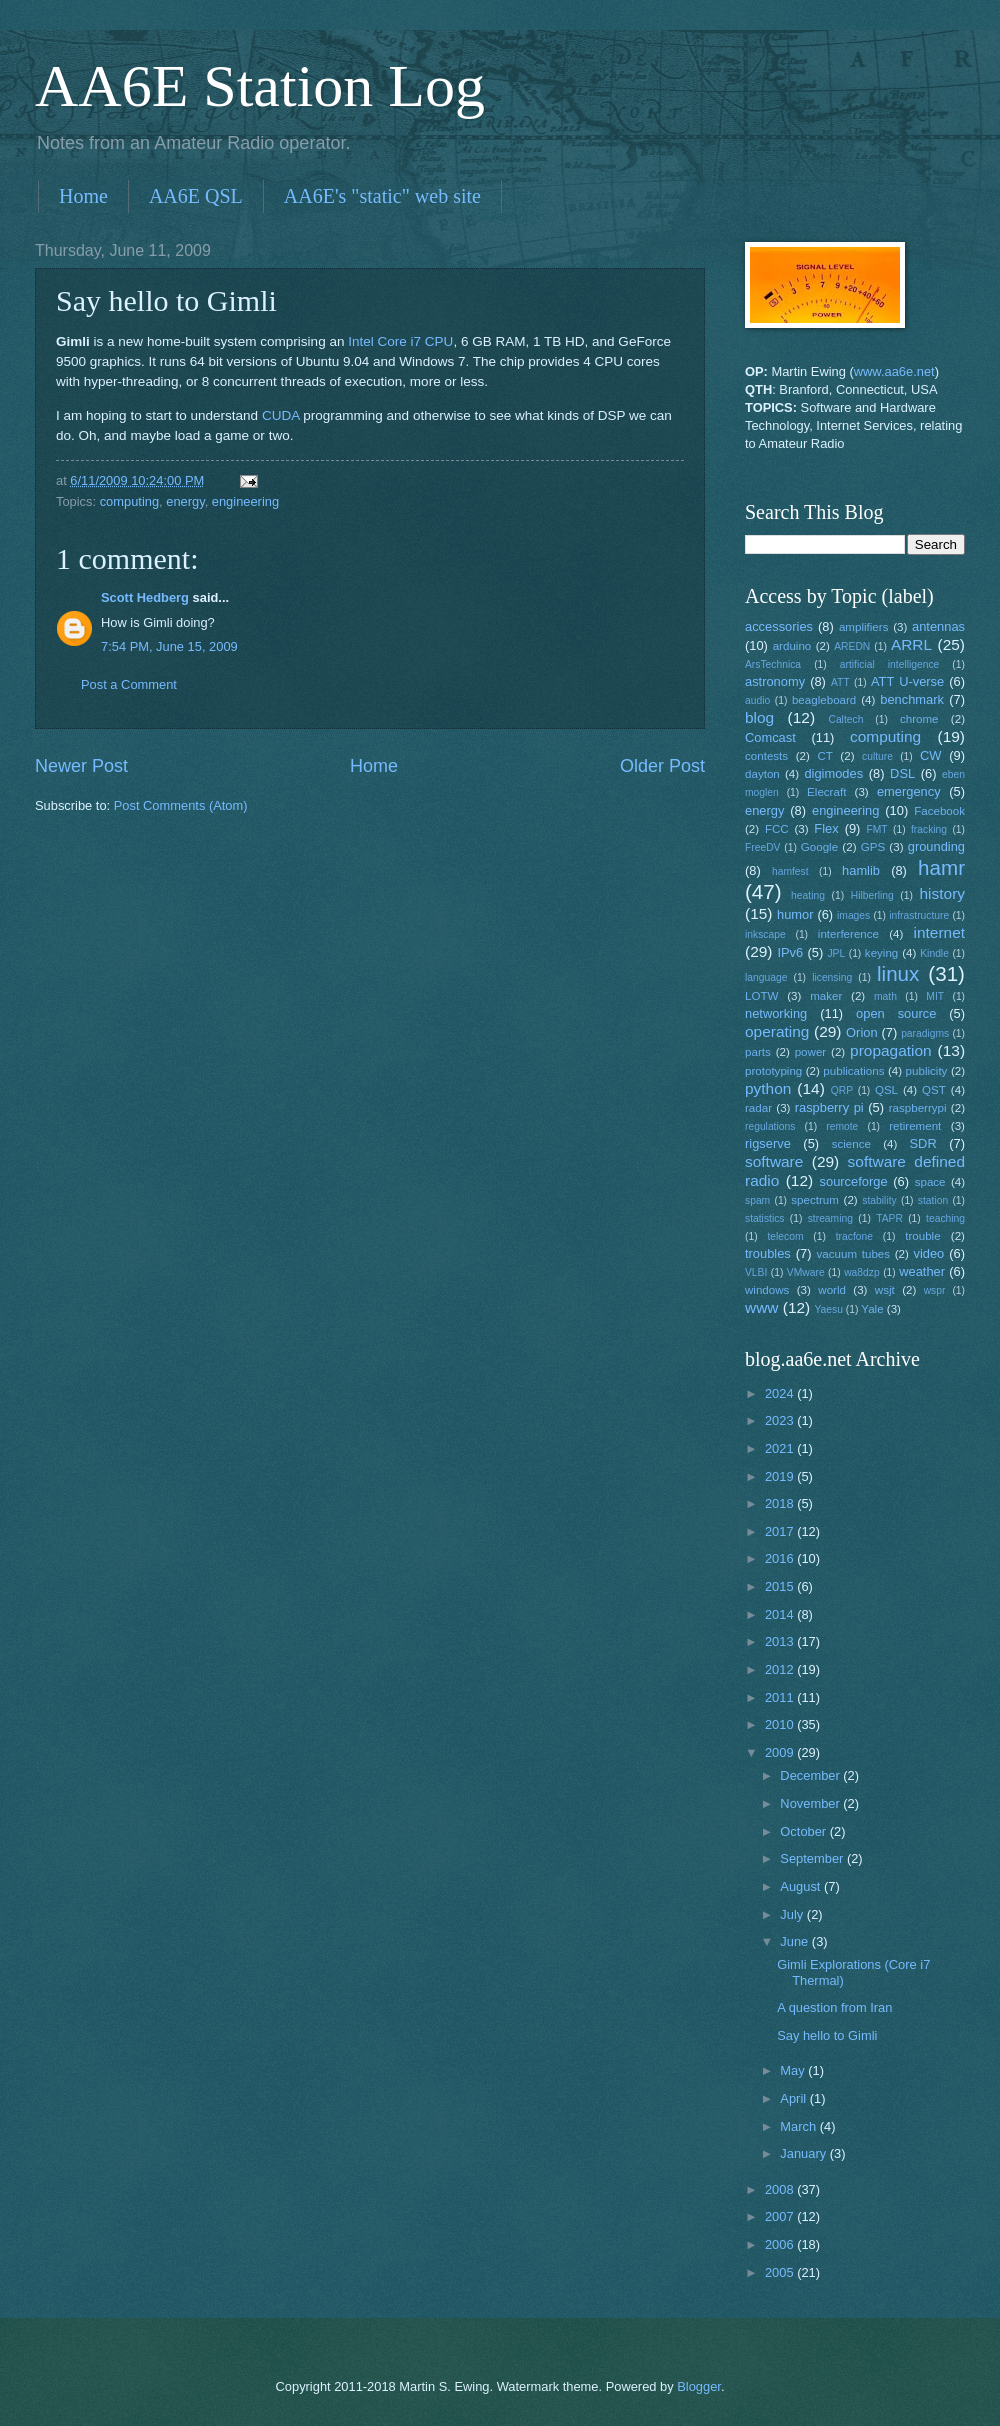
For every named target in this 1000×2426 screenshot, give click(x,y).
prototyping (773, 1071)
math (885, 996)
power (811, 1052)
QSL (886, 1090)
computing (129, 501)
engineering (245, 501)
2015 (781, 1586)
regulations (770, 1126)
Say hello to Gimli (827, 2035)
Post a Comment (129, 684)
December (811, 1775)
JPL (836, 953)
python (768, 1088)
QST (934, 1090)
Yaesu (829, 1309)
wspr (935, 1290)
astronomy (775, 681)
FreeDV (762, 847)
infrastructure (919, 915)
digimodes (833, 773)
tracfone (854, 1236)
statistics (764, 1218)
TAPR (889, 1218)
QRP (842, 1090)
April (794, 2098)
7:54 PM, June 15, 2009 (169, 646)
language (766, 977)
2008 (781, 2189)
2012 (781, 1669)
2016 (781, 1558)
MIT (935, 996)
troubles (768, 1253)
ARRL (911, 644)
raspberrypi (918, 1108)
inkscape (765, 934)
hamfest (790, 871)
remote (842, 1126)
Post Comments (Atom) (181, 805)
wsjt (885, 1290)
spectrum (815, 1200)
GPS (873, 847)
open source (896, 1013)
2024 (781, 1393)
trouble (922, 1236)
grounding (936, 846)
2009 (781, 1752)
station (933, 1200)
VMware (806, 1272)
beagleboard (824, 700)
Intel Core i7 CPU (400, 341)
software (774, 1161)
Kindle (934, 953)
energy (185, 501)
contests (766, 756)
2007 (781, 2216)
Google (819, 847)
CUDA (281, 415)
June (796, 1941)
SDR (923, 1143)
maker (826, 996)
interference (848, 934)
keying (881, 953)
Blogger (699, 2386)
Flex (826, 828)
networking (776, 1013)
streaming (830, 1218)
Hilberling (872, 895)
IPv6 (790, 952)
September (813, 1858)
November (811, 1803)
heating (808, 895)
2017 (781, 1531)
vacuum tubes (854, 1254)
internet (940, 932)
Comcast (770, 737)
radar (758, 1108)
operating (777, 1031)
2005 (781, 2272)
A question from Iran (834, 2007)
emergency (909, 791)
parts (758, 1052)
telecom (785, 1236)
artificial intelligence (889, 664)
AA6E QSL (196, 196)
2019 (781, 1476)
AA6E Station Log (260, 86)
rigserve (768, 1143)
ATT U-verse (907, 681)
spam (757, 1200)
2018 (781, 1503)
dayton (762, 774)
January (804, 2153)
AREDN (852, 646)
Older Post (662, 766)
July (793, 1914)
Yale (872, 1309)
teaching (945, 1218)
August (802, 1886)
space (930, 1182)
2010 (781, 1724)
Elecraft (826, 792)
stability (879, 1200)
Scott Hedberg (145, 597)
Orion (861, 1032)
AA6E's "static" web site (382, 196)
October (804, 1831)
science (851, 1144)
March (799, 2126)
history (942, 893)
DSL (902, 773)
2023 (781, 1420)
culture (877, 756)
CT (824, 756)
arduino (792, 646)
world (832, 1290)
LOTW (761, 996)
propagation (891, 1050)
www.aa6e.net (894, 371)
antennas (938, 626)
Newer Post (81, 766)
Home (83, 196)
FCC (777, 829)
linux (898, 973)
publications (853, 1071)
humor (795, 914)
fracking (929, 829)
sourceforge (854, 1181)
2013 (781, 1641)
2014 (781, 1614)
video (929, 1253)
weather (922, 1271)
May (794, 2070)
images (853, 915)
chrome (919, 719)
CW (930, 755)
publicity (927, 1071)
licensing (832, 977)
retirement (915, 1126)
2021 (781, 1448)
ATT (840, 682)
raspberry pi (829, 1107)
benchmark (912, 699)
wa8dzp (862, 1272)
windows (767, 1290)
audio (757, 700)
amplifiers (864, 627)
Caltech (845, 719)
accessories (779, 626)
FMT (877, 829)
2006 (781, 2244)
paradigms (925, 1033)
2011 (781, 1697)
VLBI (756, 1272)
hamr (941, 867)
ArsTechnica (773, 664)
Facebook (939, 811)
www (761, 1307)
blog (759, 717)
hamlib (861, 870)
